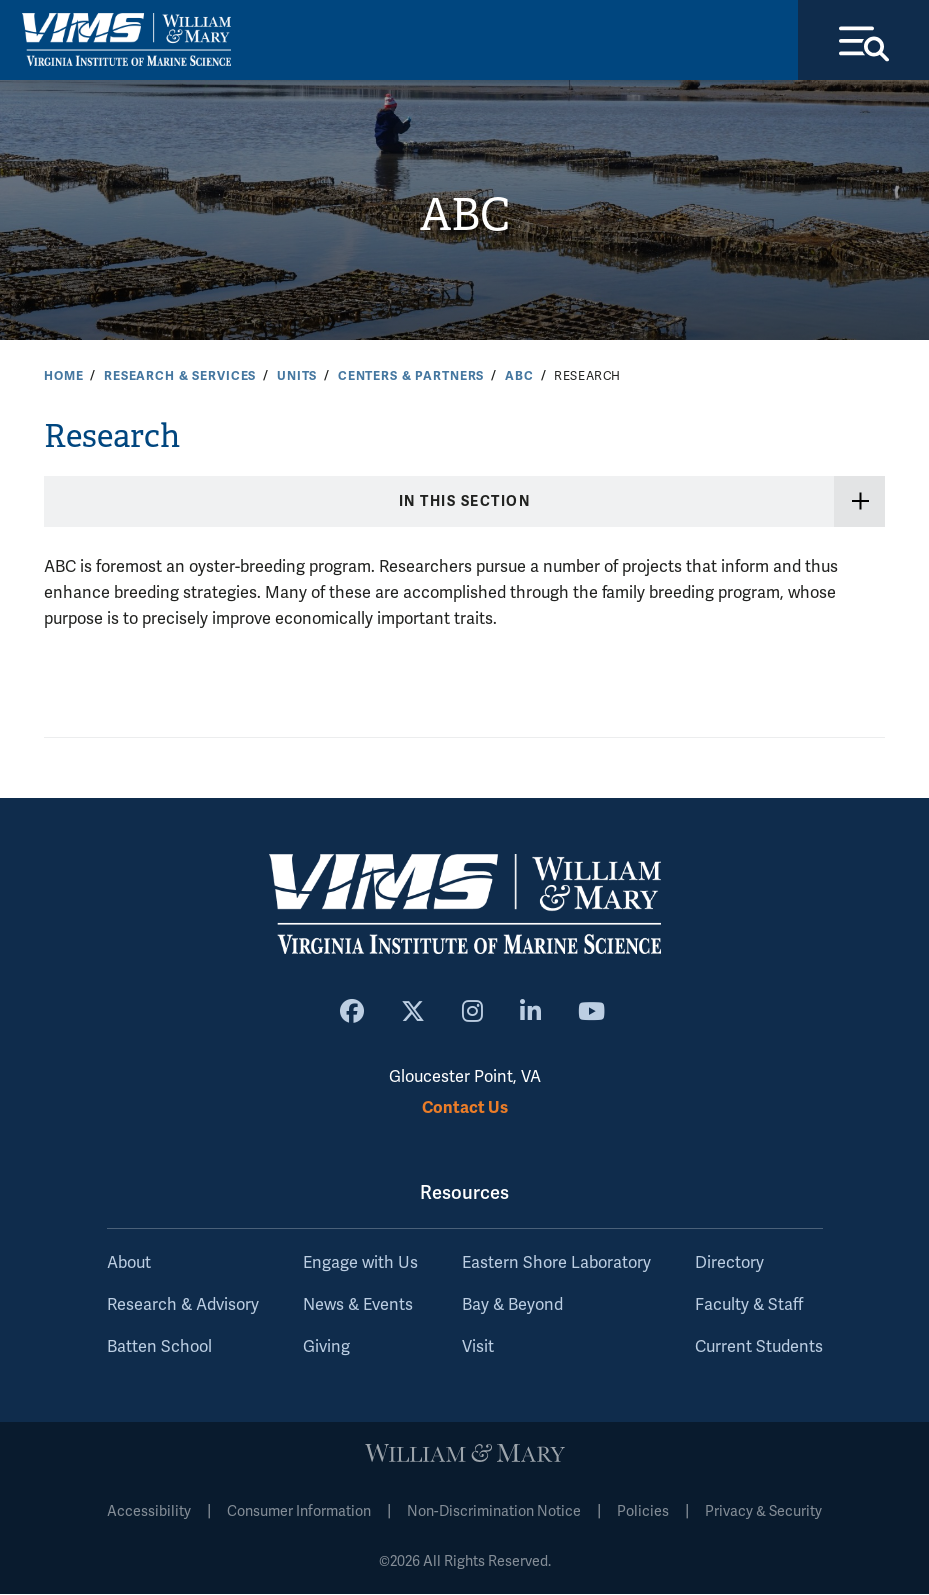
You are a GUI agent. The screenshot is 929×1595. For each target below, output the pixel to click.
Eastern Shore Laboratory (556, 1264)
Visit (478, 1348)
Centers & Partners (411, 376)
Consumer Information (299, 1512)
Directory (729, 1264)
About (129, 1264)
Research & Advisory (183, 1306)
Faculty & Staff (749, 1306)
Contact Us (465, 1107)
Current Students (759, 1348)
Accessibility (149, 1512)
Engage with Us (360, 1264)
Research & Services (180, 376)
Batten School (159, 1348)
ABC (464, 215)
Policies (643, 1512)
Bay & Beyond (512, 1306)
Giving (326, 1348)
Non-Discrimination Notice (494, 1512)
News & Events (358, 1306)
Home (63, 376)
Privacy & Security (763, 1512)
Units (297, 376)
